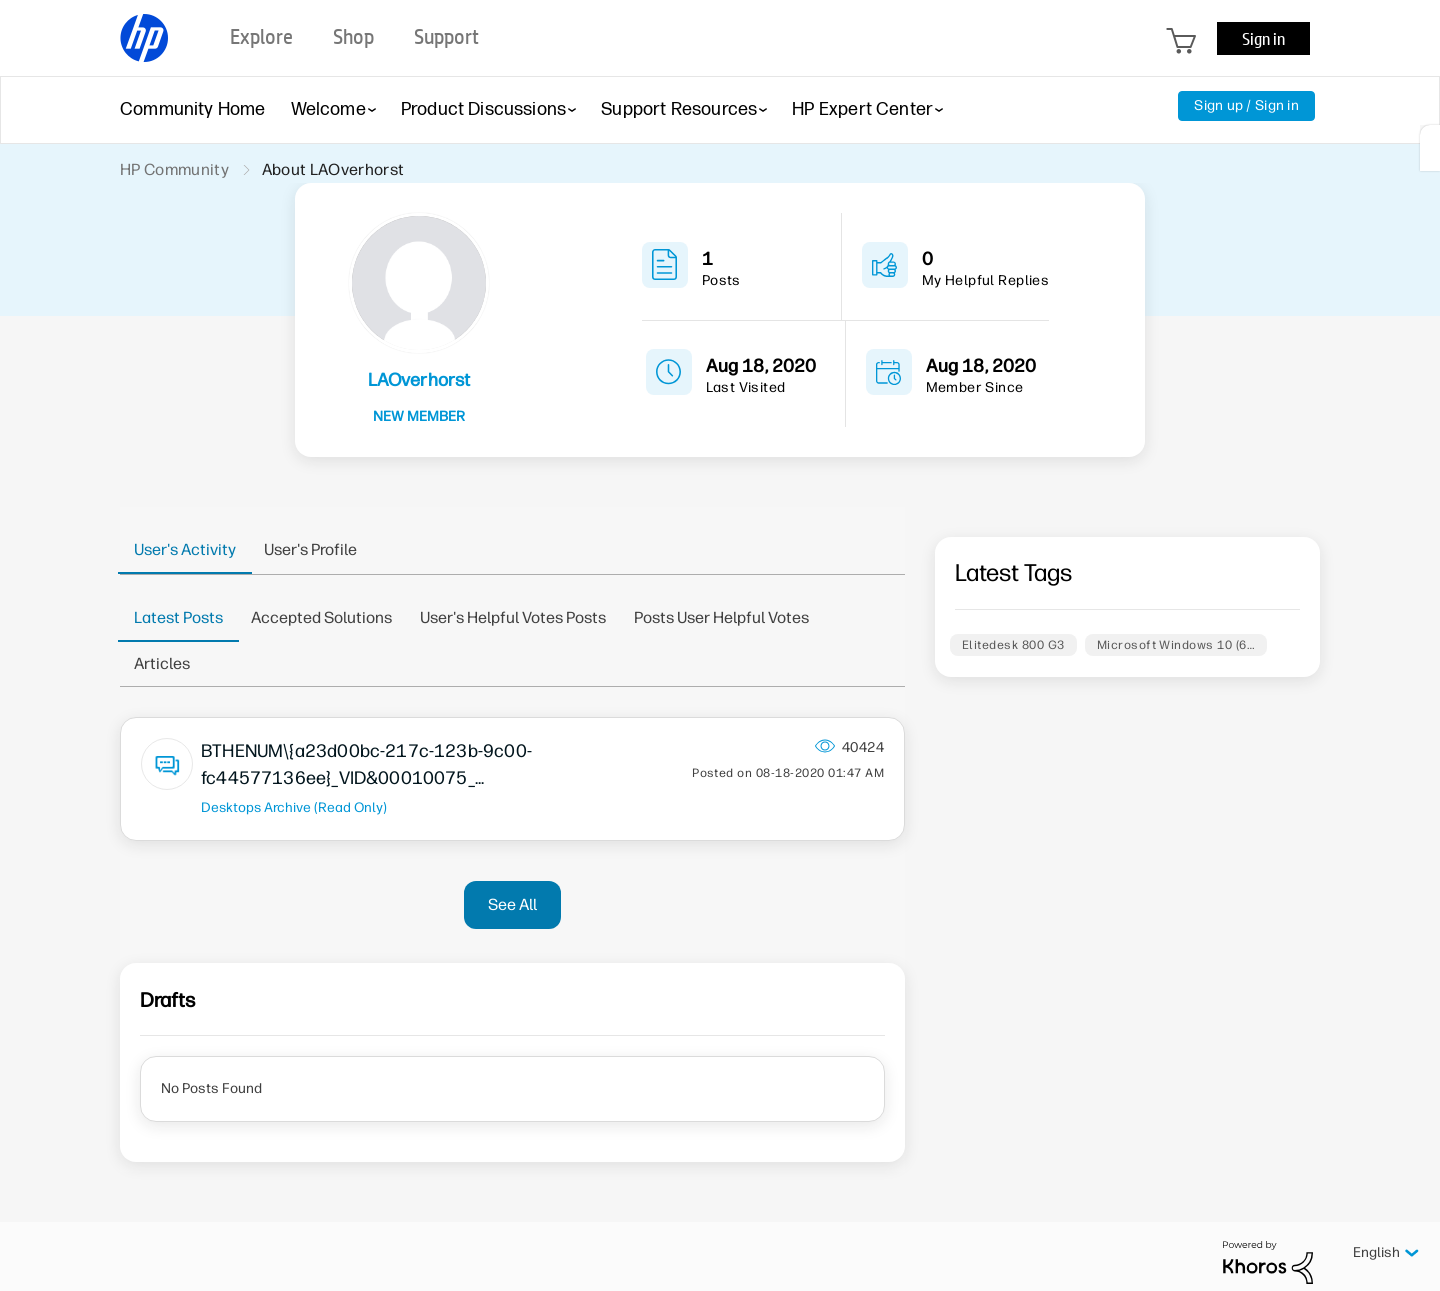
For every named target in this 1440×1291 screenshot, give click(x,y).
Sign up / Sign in (1246, 105)
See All (512, 904)
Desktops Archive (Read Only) (294, 807)
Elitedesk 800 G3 (1013, 645)
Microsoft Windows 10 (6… (1176, 645)
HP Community (174, 169)
